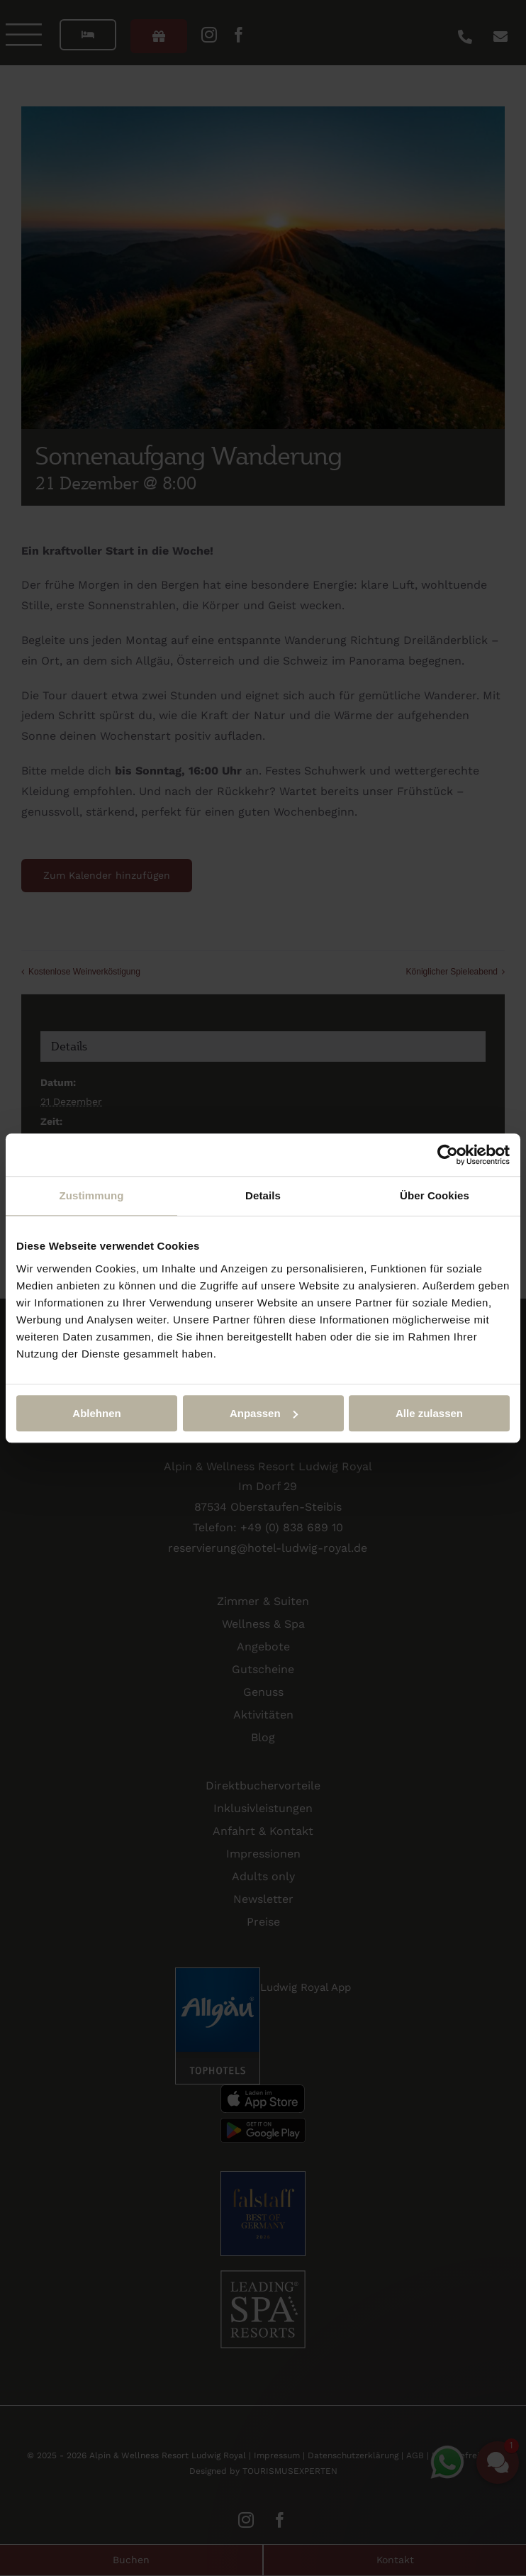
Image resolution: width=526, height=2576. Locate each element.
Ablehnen (96, 1413)
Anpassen (264, 1413)
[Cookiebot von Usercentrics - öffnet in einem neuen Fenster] (448, 1154)
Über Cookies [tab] (434, 1195)
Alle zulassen (429, 1413)
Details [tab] (263, 1195)
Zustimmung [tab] (92, 1195)
